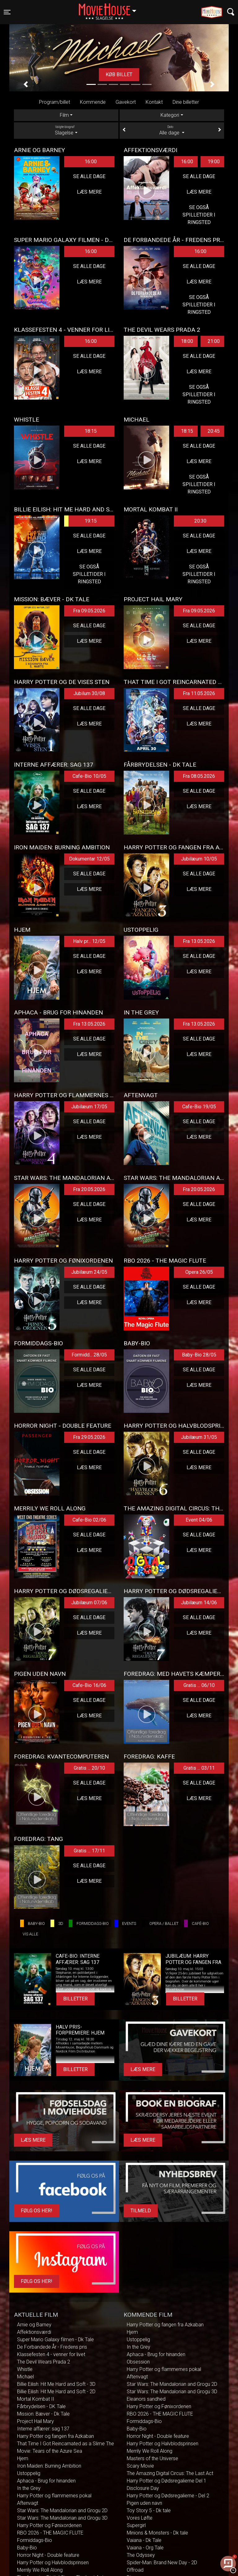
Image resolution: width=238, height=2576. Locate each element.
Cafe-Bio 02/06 (89, 1520)
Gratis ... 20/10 (89, 1768)
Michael (25, 2377)
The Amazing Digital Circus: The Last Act (170, 2473)
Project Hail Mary (35, 2421)
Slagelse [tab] (66, 130)
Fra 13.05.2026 (199, 941)
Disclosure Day (143, 2488)
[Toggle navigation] (7, 12)
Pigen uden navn (144, 2503)
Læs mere (89, 192)
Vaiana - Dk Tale (144, 2540)
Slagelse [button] (110, 8)
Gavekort (126, 102)
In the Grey (29, 2488)
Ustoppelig (28, 2473)
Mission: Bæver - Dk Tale (43, 2414)
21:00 (214, 341)
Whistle (25, 2369)
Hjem (22, 2458)
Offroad (135, 2570)
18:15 (91, 431)
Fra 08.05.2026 (199, 776)
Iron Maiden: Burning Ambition (49, 2466)
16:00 (91, 161)
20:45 (214, 431)
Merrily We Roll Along (40, 2570)
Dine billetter (186, 102)
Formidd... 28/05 (89, 1355)
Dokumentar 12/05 (89, 859)
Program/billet (54, 102)
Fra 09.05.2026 (89, 611)
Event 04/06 (199, 1520)
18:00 (187, 341)
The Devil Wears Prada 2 (43, 2362)
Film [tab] (64, 115)
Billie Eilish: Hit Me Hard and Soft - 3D (56, 2384)
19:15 (80, 521)
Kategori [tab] (170, 115)
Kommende (93, 102)
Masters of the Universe (152, 2458)
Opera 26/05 (199, 1272)
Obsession (138, 2362)
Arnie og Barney (34, 2325)
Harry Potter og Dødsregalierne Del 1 (166, 2481)
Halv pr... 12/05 (89, 941)
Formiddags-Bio (34, 2540)
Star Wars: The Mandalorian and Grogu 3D (62, 2518)
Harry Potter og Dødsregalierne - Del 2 (168, 2496)
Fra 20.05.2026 (89, 1189)
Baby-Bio (27, 2548)
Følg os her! (36, 2211)
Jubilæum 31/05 (199, 1437)
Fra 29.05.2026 (89, 1437)
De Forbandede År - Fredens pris (52, 2347)
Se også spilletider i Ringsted (199, 214)
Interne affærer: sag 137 (43, 2429)
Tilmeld (140, 2211)
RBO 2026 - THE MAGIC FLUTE (50, 2533)
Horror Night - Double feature (48, 2555)
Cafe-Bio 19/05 (199, 1107)
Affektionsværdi (34, 2332)
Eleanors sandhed (146, 2399)
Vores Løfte (139, 2518)
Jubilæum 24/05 (89, 1272)
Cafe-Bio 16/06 (89, 1685)
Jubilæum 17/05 (89, 1107)
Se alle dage (89, 176)
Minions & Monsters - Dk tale (157, 2533)
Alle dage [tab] (172, 130)
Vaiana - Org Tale (145, 2548)
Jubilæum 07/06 (89, 1603)
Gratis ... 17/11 (89, 1851)
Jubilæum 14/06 (199, 1603)
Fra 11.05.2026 (199, 693)
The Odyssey (141, 2555)
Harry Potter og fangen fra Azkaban (55, 2436)
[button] (25, 84)
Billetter (75, 1999)
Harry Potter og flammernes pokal (54, 2496)
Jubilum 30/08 (89, 693)
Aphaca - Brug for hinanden (46, 2481)
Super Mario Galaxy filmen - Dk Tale (55, 2339)
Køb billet (119, 74)
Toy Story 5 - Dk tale (149, 2510)
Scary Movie (140, 2466)
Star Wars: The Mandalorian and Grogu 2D (62, 2510)
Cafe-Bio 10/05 (89, 776)
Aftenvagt (27, 2503)
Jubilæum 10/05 (199, 859)
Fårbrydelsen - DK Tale (41, 2406)
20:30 (200, 521)
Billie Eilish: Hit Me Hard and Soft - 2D (56, 2391)
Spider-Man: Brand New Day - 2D (162, 2562)
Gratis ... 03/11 (199, 1768)
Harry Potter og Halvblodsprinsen (53, 2562)
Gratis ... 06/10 (199, 1685)
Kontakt (154, 102)
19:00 (214, 161)
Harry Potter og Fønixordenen (49, 2525)
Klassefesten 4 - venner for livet (51, 2354)
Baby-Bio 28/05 (199, 1355)
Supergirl (136, 2525)
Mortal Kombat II (35, 2399)
